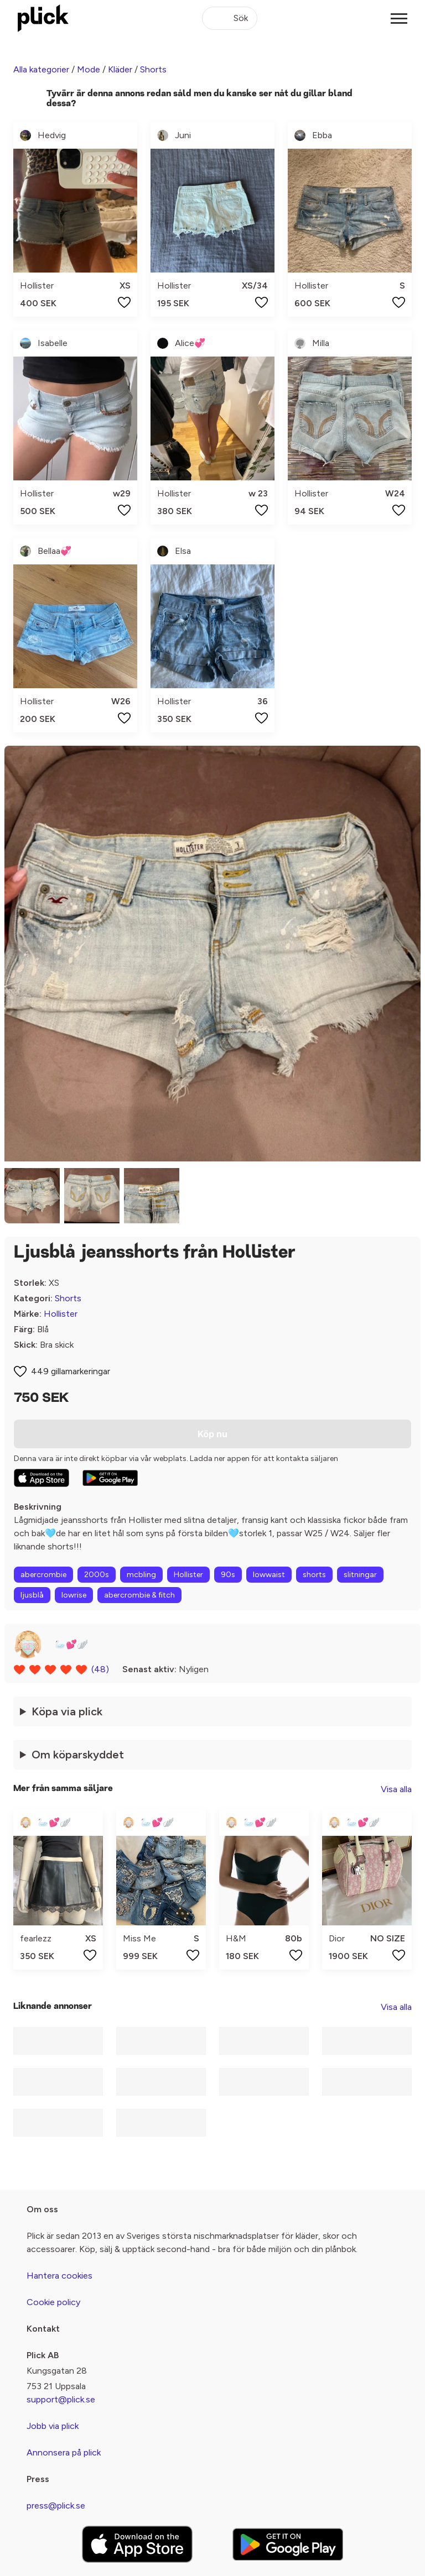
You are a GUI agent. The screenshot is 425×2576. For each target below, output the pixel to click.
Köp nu (212, 1433)
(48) (100, 1669)
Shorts (153, 69)
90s (228, 1574)
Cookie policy (53, 2302)
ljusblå (32, 1595)
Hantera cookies (59, 2275)
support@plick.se (61, 2399)
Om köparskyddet (78, 1754)
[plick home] (43, 18)
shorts (314, 1574)
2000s (96, 1574)
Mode (88, 69)
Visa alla (396, 1789)
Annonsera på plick (64, 2452)
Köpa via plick (67, 1711)
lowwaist (269, 1574)
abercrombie (43, 1574)
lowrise (73, 1595)
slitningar (360, 1574)
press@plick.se (56, 2505)
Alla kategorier (41, 69)
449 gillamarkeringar (70, 1371)
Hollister (60, 1313)
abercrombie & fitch (139, 1595)
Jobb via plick (53, 2426)
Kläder (120, 69)
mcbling (141, 1574)
